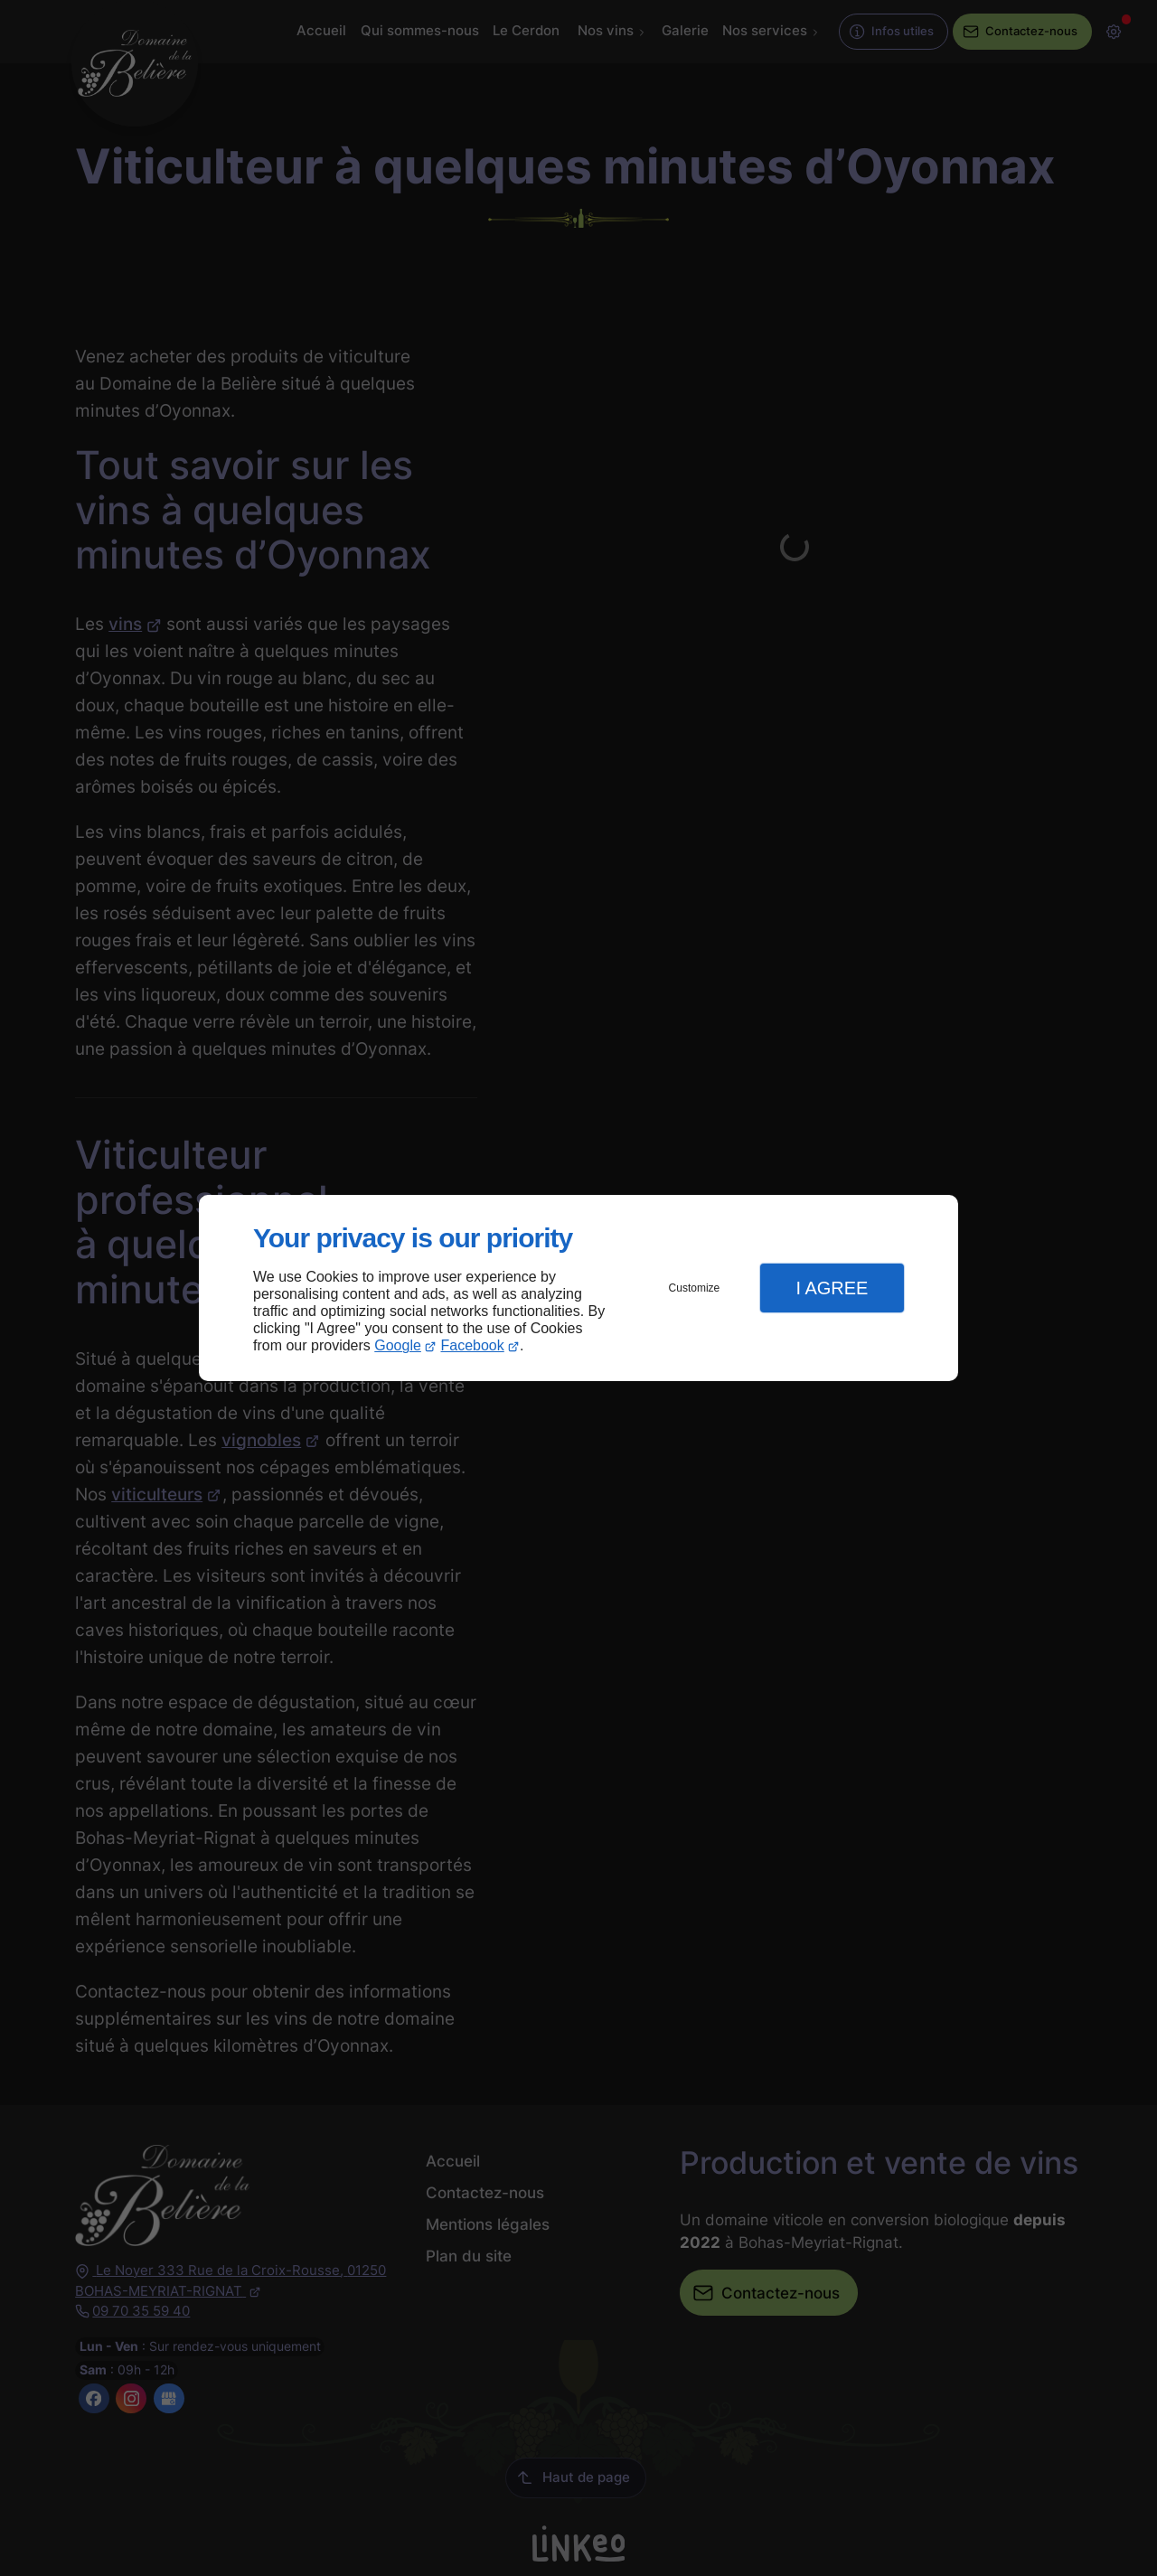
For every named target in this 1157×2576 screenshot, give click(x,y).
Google (397, 1345)
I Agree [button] (831, 1288)
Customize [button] (694, 1288)
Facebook (472, 1345)
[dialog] (578, 1288)
